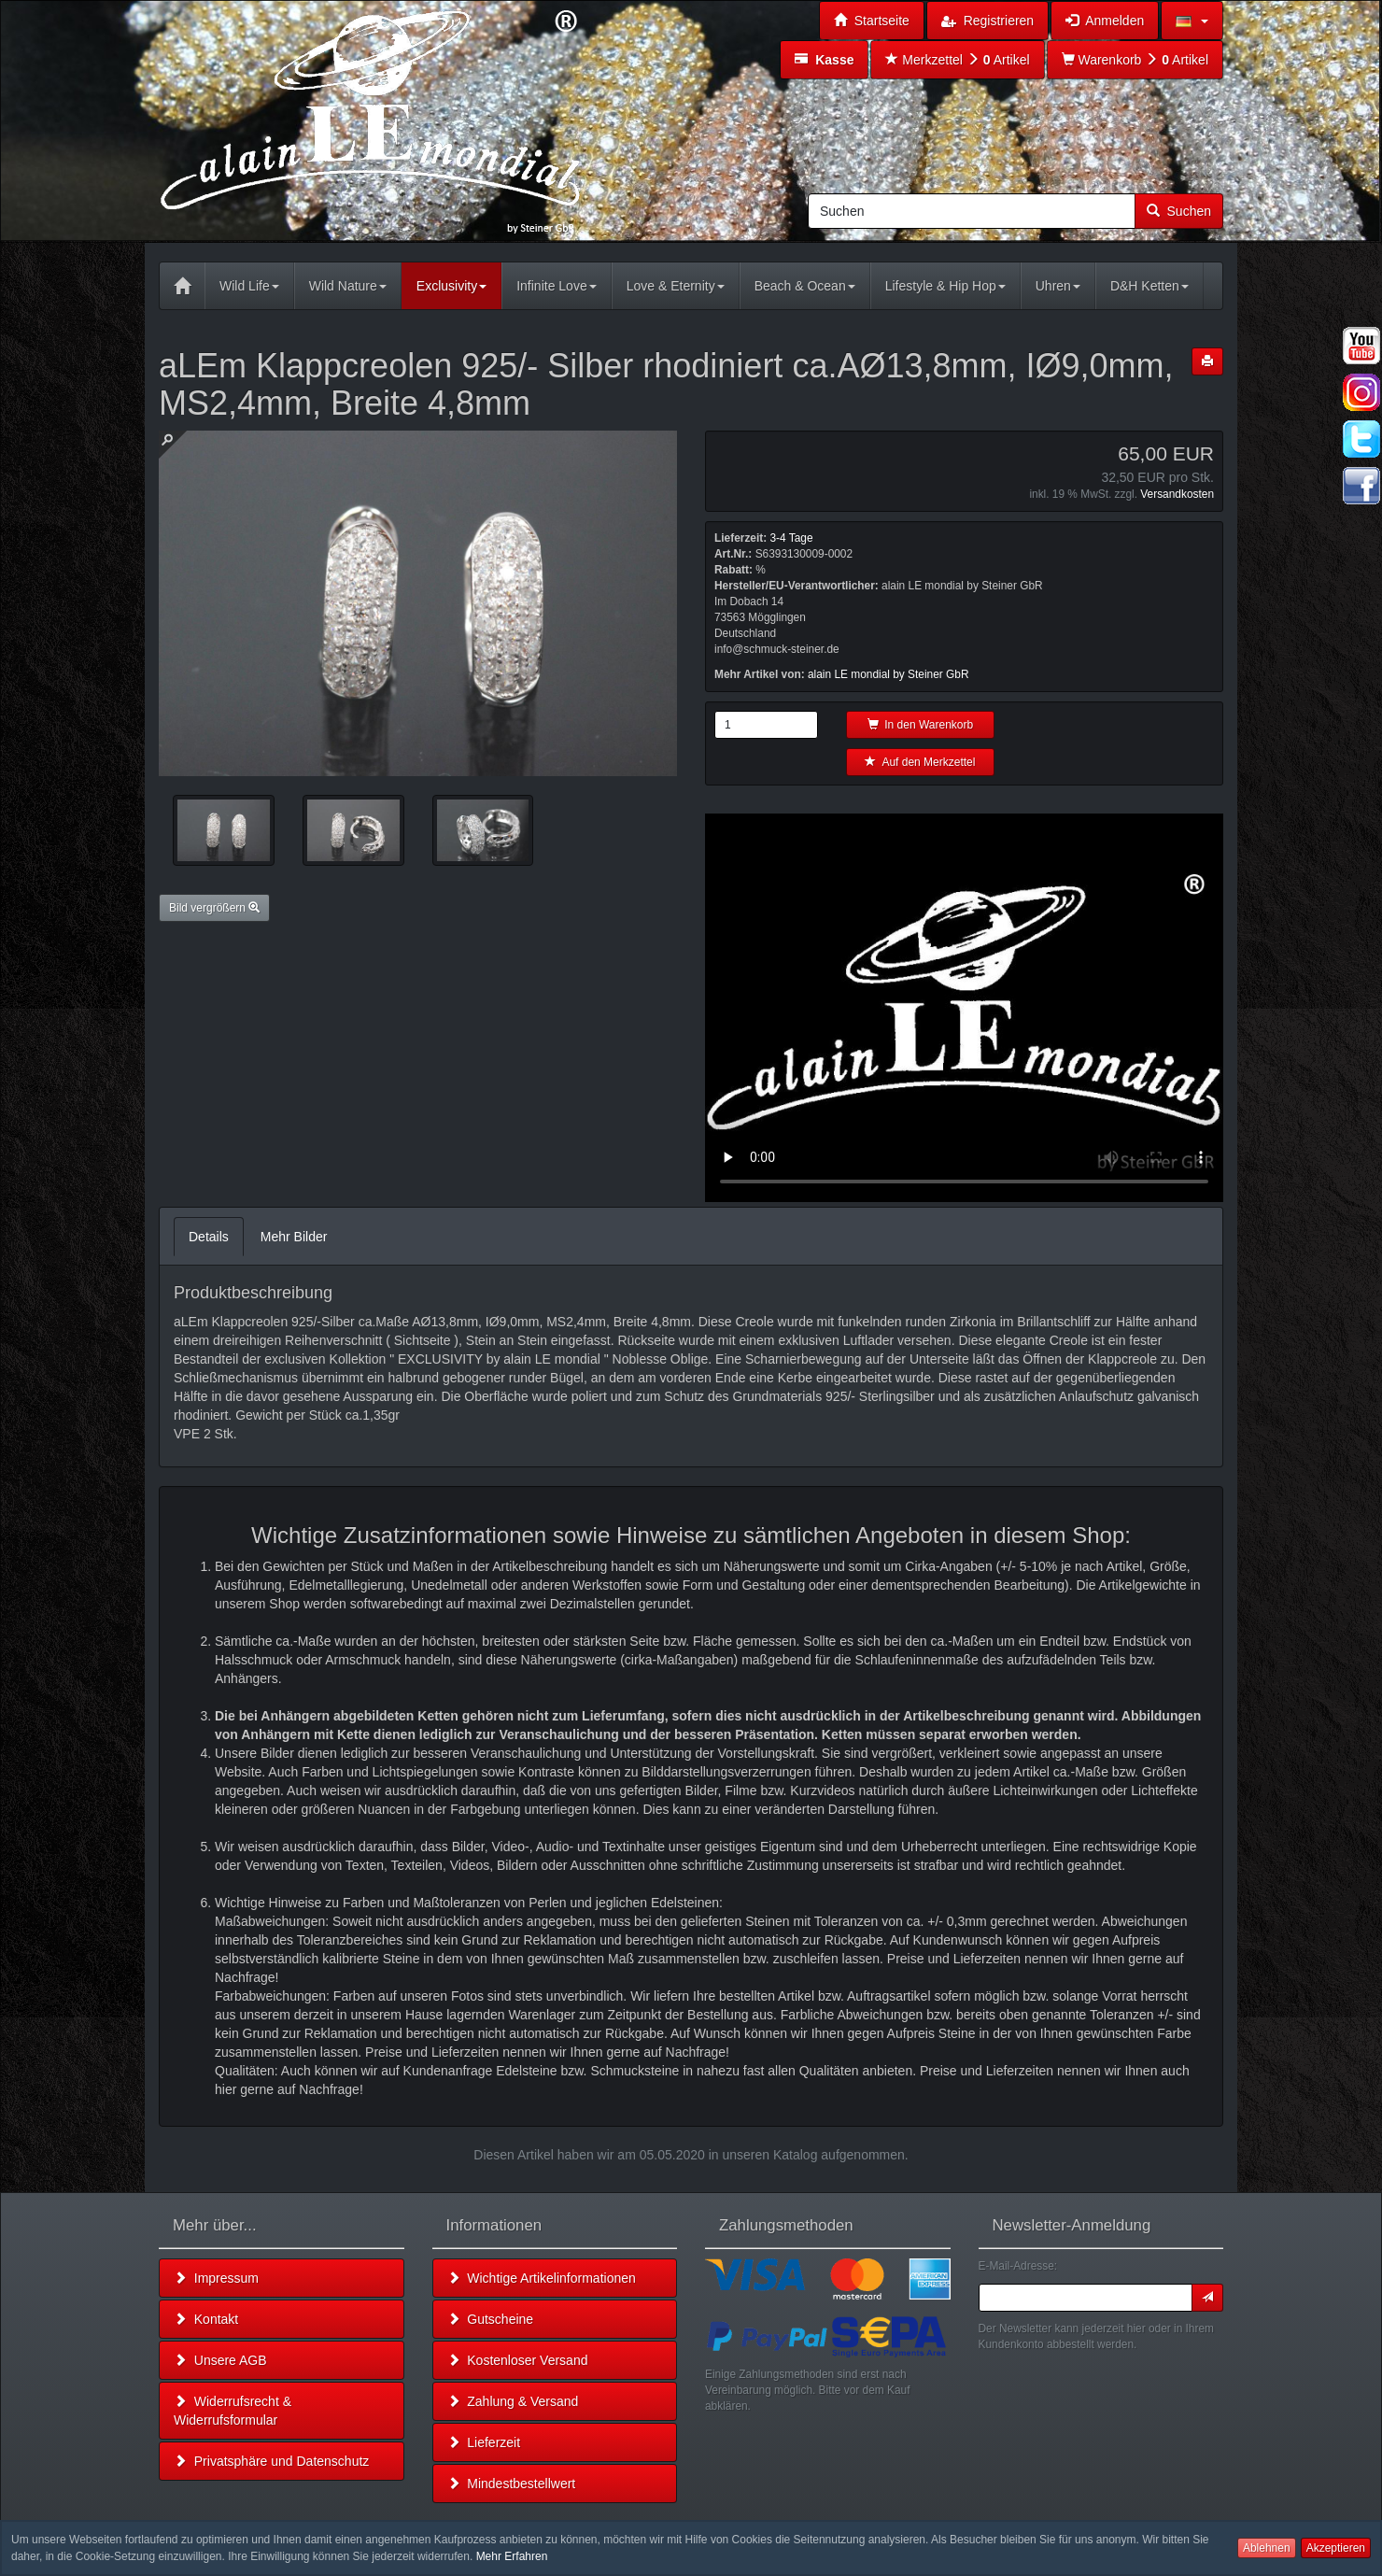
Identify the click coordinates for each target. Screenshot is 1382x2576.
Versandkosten (1177, 494)
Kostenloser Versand (517, 2360)
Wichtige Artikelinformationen (541, 2278)
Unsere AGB (220, 2360)
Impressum (216, 2278)
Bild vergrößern (214, 907)
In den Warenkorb (920, 724)
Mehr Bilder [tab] (294, 1236)
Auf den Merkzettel (920, 762)
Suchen (1179, 211)
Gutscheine (490, 2319)
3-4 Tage (790, 538)
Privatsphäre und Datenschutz (271, 2461)
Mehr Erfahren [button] (512, 2556)
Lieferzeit (484, 2442)
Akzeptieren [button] (1335, 2548)
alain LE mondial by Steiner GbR (888, 674)
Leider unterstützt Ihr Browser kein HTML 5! (964, 1008)
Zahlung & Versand (513, 2401)
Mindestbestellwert (511, 2483)
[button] (1192, 20)
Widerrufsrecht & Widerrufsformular (232, 2410)
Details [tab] (209, 1236)
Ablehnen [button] (1266, 2548)
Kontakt (206, 2319)
